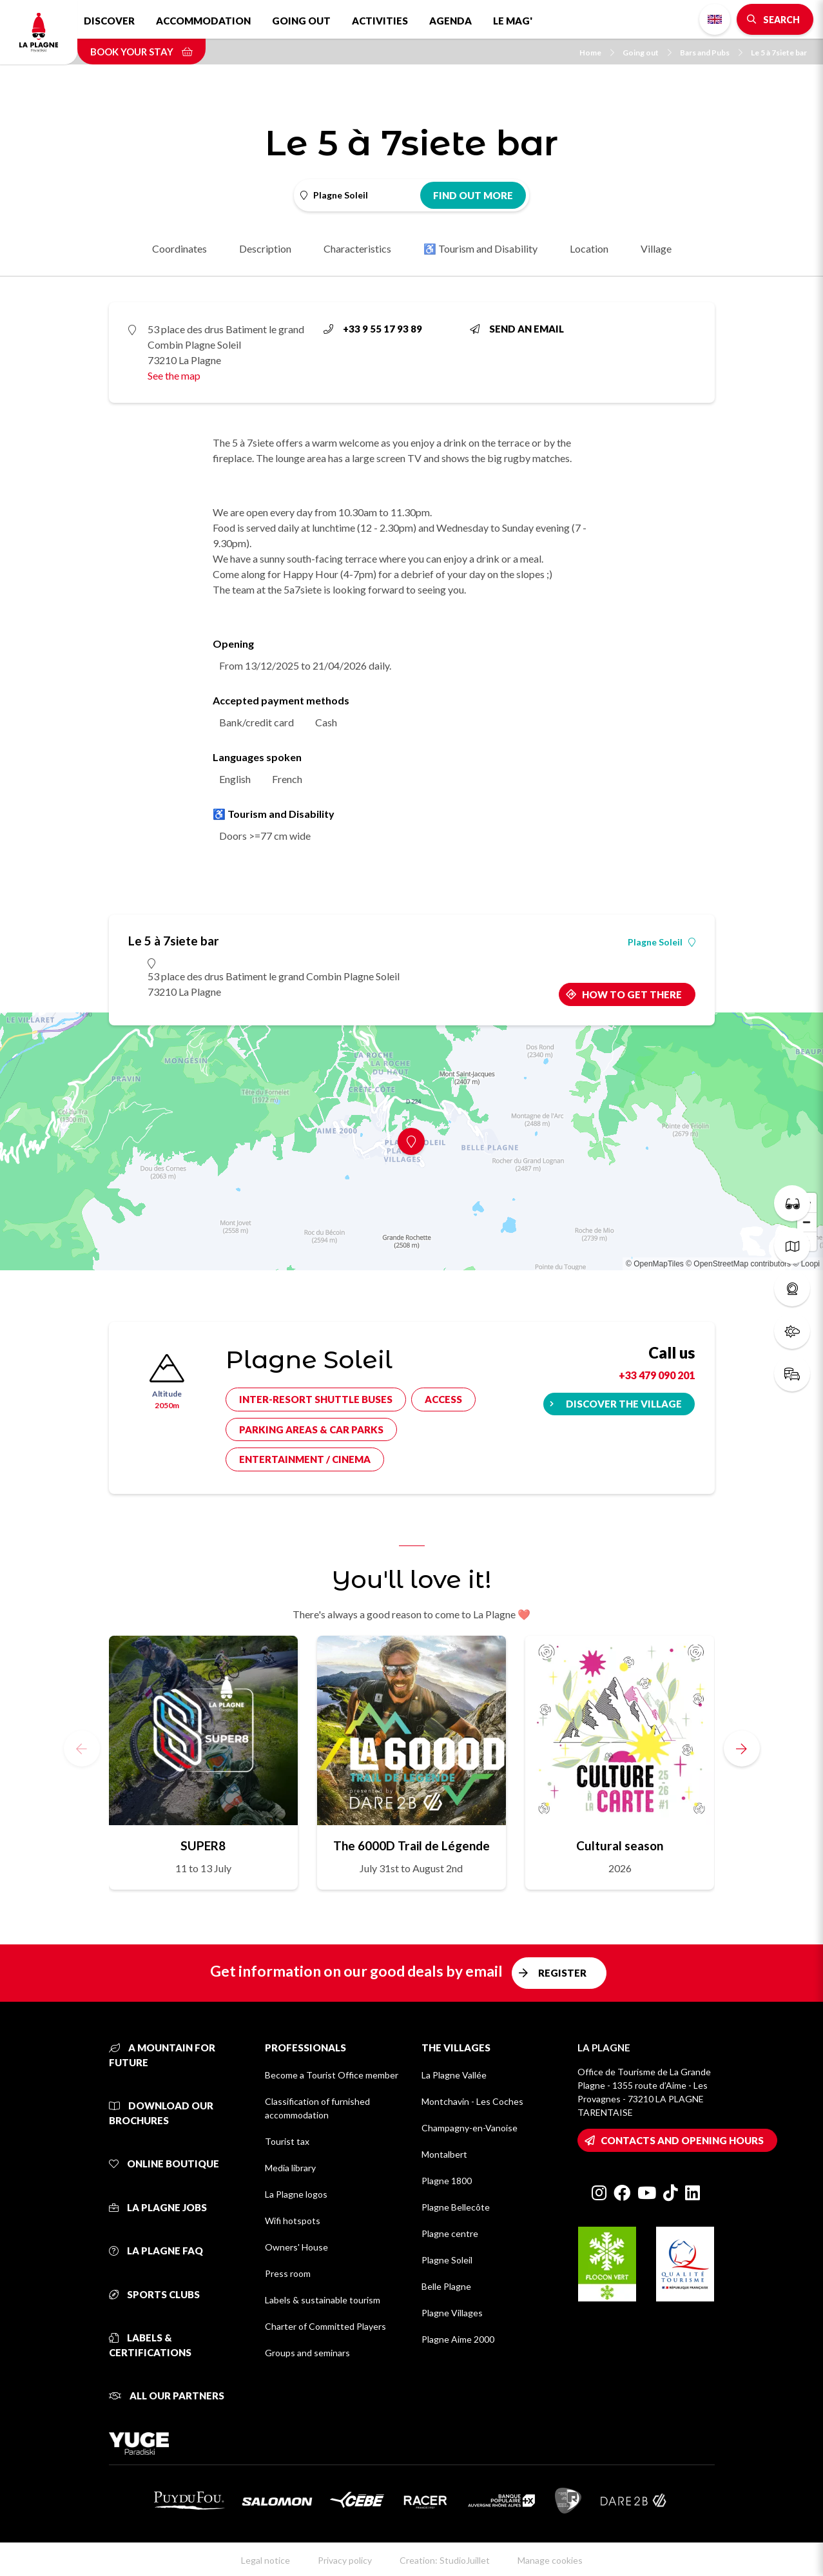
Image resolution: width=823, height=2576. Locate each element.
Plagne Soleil (661, 942)
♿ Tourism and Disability (480, 248)
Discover (109, 20)
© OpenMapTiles (655, 1263)
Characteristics (357, 248)
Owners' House (296, 2247)
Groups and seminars (307, 2352)
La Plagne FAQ (156, 2250)
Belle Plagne (446, 2286)
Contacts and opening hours (682, 2140)
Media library (290, 2167)
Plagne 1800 (446, 2180)
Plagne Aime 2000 (457, 2339)
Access (443, 1399)
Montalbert (444, 2154)
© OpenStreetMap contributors (738, 1263)
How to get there (632, 994)
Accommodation (203, 20)
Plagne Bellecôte (455, 2207)
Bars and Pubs (711, 52)
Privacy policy (345, 2560)
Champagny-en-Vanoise (469, 2127)
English (715, 19)
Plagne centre (449, 2233)
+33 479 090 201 (657, 1375)
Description (265, 248)
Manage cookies (550, 2560)
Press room (288, 2273)
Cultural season (619, 1845)
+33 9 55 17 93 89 (373, 328)
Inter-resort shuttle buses (315, 1399)
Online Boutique (164, 2163)
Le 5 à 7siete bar (779, 52)
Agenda (450, 20)
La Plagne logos (296, 2194)
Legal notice (265, 2560)
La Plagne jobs (158, 2207)
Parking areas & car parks (311, 1429)
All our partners (166, 2395)
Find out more (473, 195)
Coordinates (179, 248)
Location (589, 248)
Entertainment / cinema (305, 1459)
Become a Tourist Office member (331, 2074)
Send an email (517, 328)
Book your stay (141, 51)
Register (562, 1973)
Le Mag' (512, 20)
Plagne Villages (452, 2312)
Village (656, 248)
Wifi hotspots (292, 2220)
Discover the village (624, 1403)
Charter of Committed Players (325, 2326)
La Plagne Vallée (454, 2074)
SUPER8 (203, 1845)
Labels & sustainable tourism (322, 2299)
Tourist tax (287, 2141)
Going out (301, 20)
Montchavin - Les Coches (472, 2101)
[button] (742, 1748)
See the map (174, 375)
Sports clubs (154, 2294)
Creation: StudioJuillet (445, 2560)
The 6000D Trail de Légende (411, 1845)
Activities (380, 20)
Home (596, 52)
